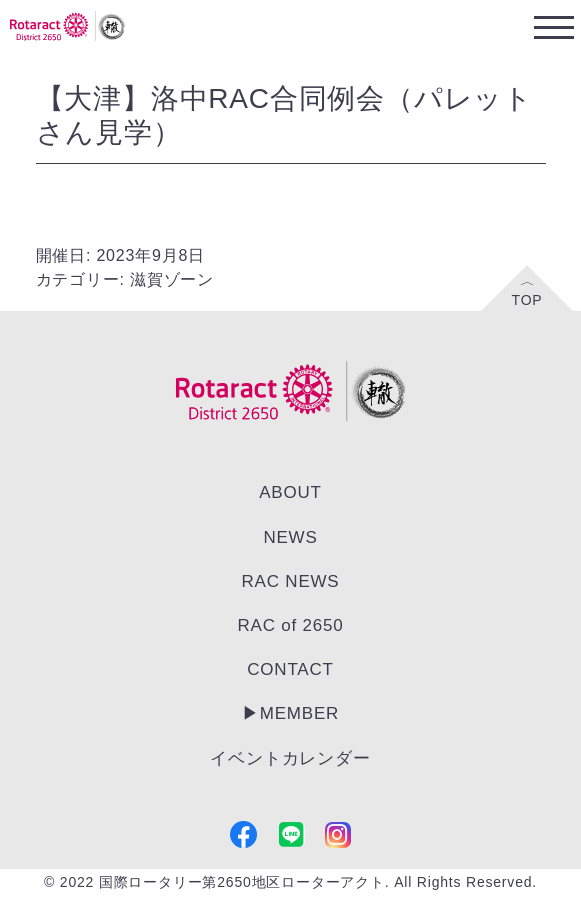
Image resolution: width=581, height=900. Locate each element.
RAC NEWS (290, 581)
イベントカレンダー (290, 758)
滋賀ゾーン (172, 279)
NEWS (290, 537)
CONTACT (290, 669)
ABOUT (290, 492)
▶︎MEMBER (290, 713)
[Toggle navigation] (553, 26)
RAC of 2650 (290, 625)
